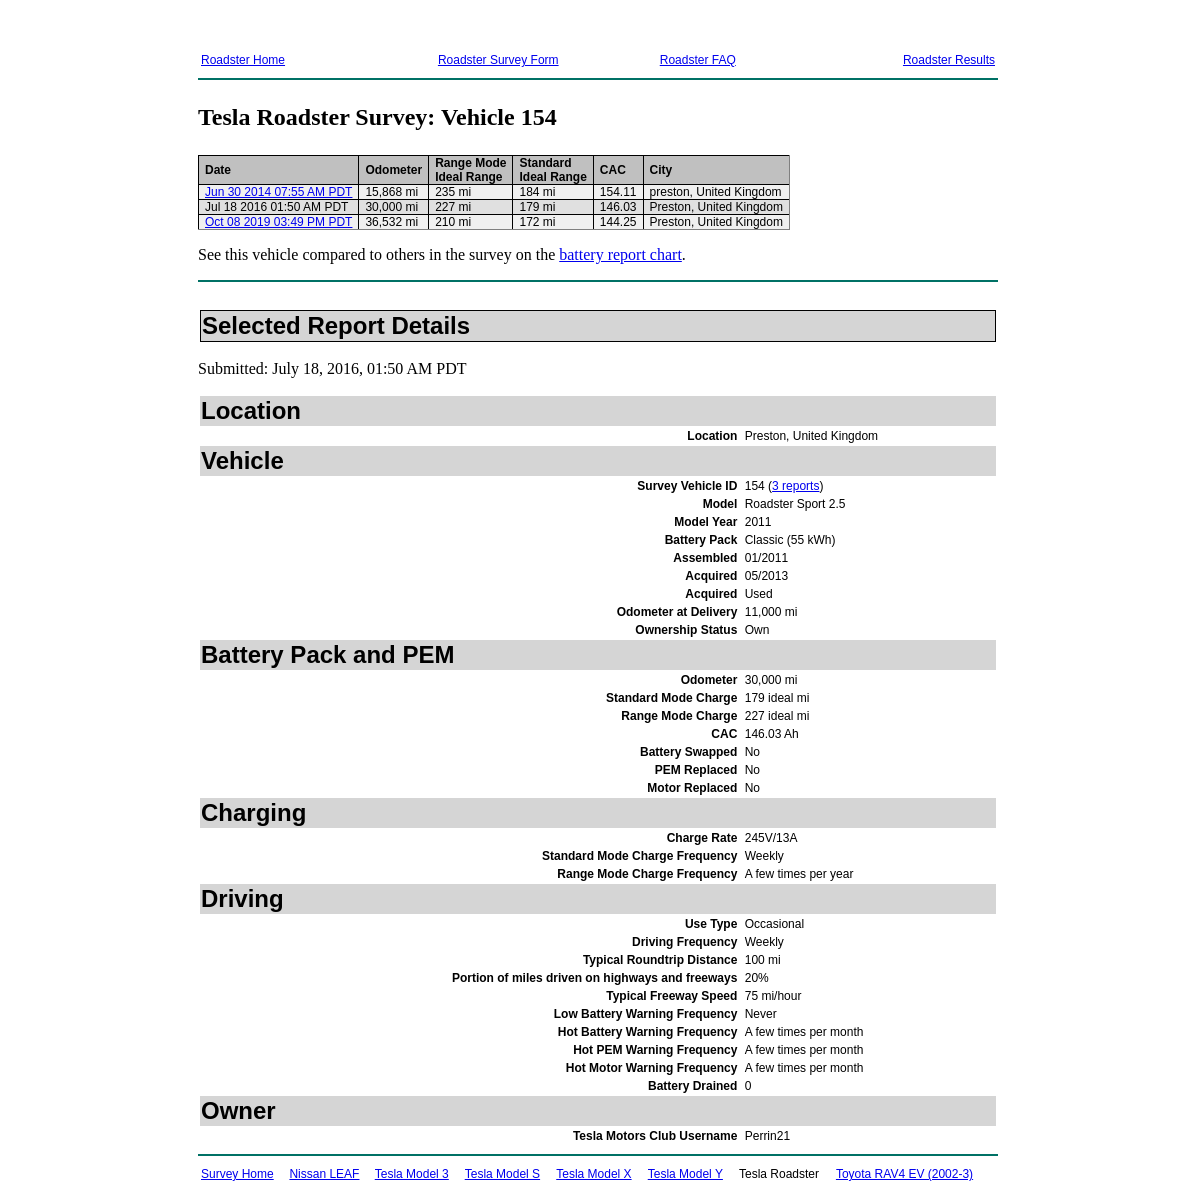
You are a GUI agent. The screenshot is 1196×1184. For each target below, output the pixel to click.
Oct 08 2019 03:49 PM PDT (278, 222)
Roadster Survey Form (498, 60)
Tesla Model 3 (412, 1174)
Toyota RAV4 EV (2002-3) (904, 1174)
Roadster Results (949, 60)
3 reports (795, 486)
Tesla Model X (593, 1174)
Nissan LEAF (324, 1174)
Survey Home (237, 1174)
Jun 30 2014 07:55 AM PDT (278, 192)
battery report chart (620, 254)
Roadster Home (243, 60)
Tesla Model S (502, 1174)
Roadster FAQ (698, 60)
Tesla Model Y (685, 1174)
